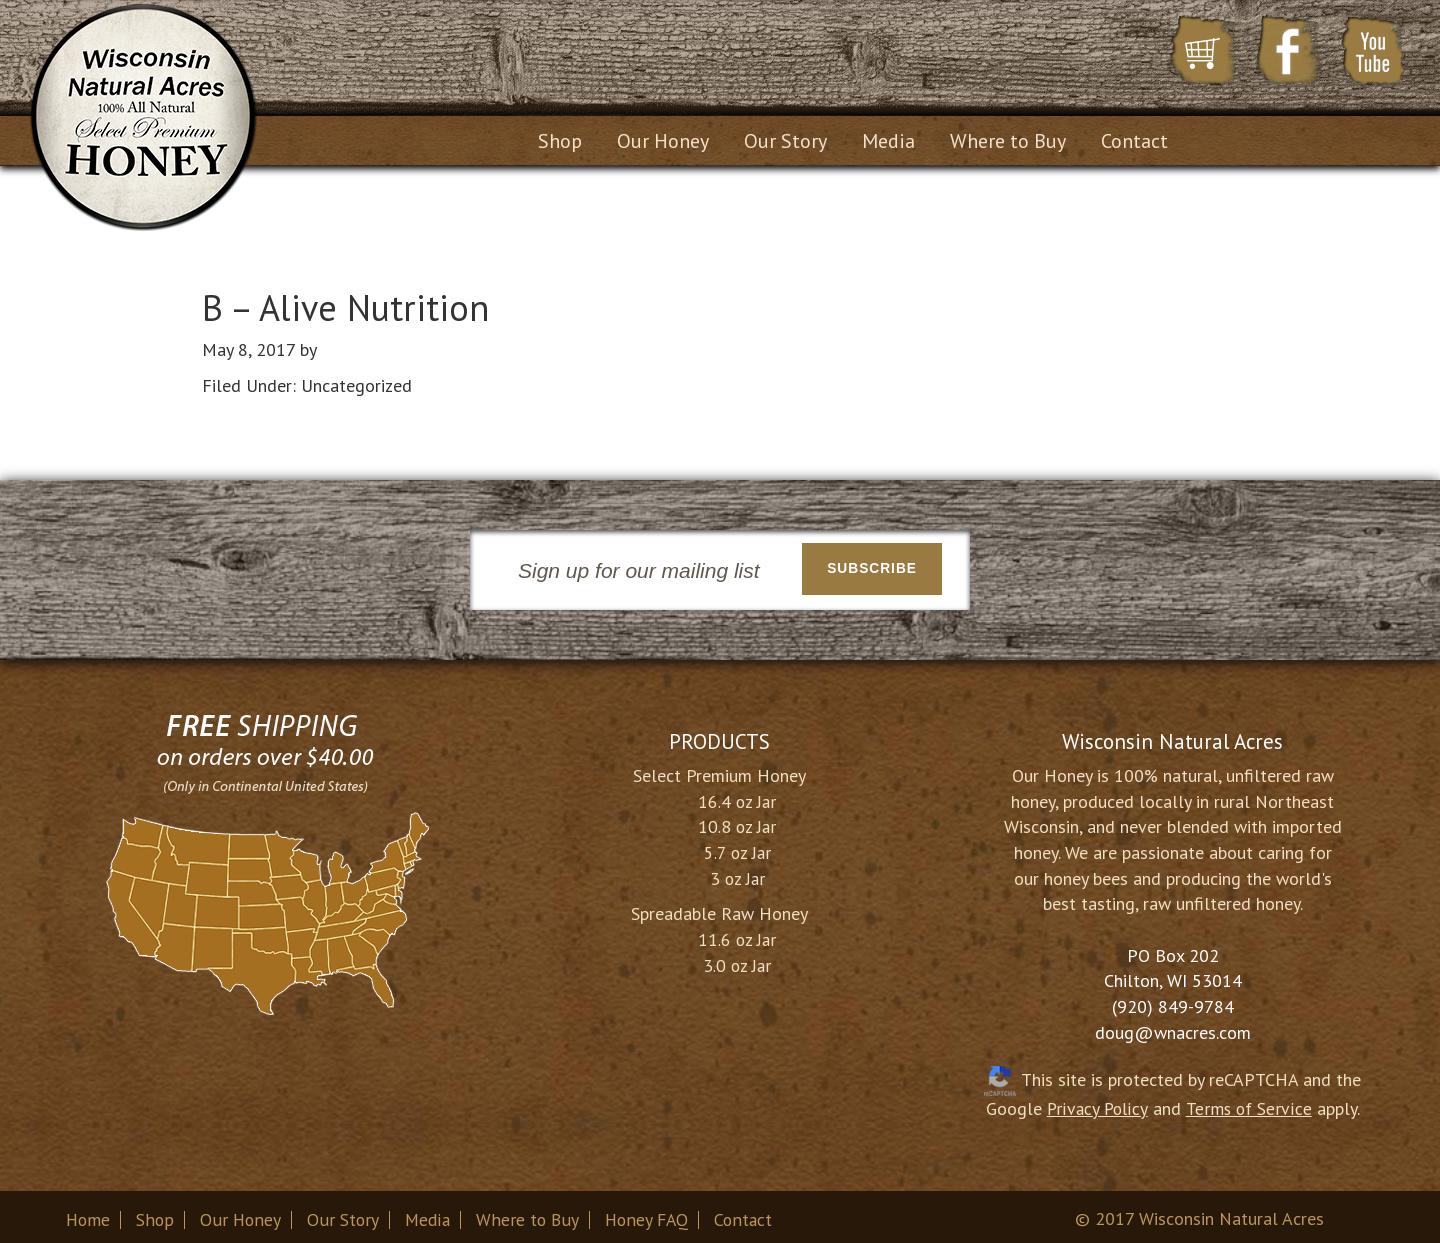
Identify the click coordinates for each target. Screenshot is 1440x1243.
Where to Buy (530, 1213)
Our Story (344, 1213)
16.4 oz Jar (737, 794)
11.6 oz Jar (737, 933)
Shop (156, 1213)
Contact (750, 1213)
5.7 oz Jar (737, 845)
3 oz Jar (737, 871)
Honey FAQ (651, 1213)
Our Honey (241, 1213)
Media (429, 1213)
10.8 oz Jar (737, 820)
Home (89, 1213)
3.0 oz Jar (737, 958)
